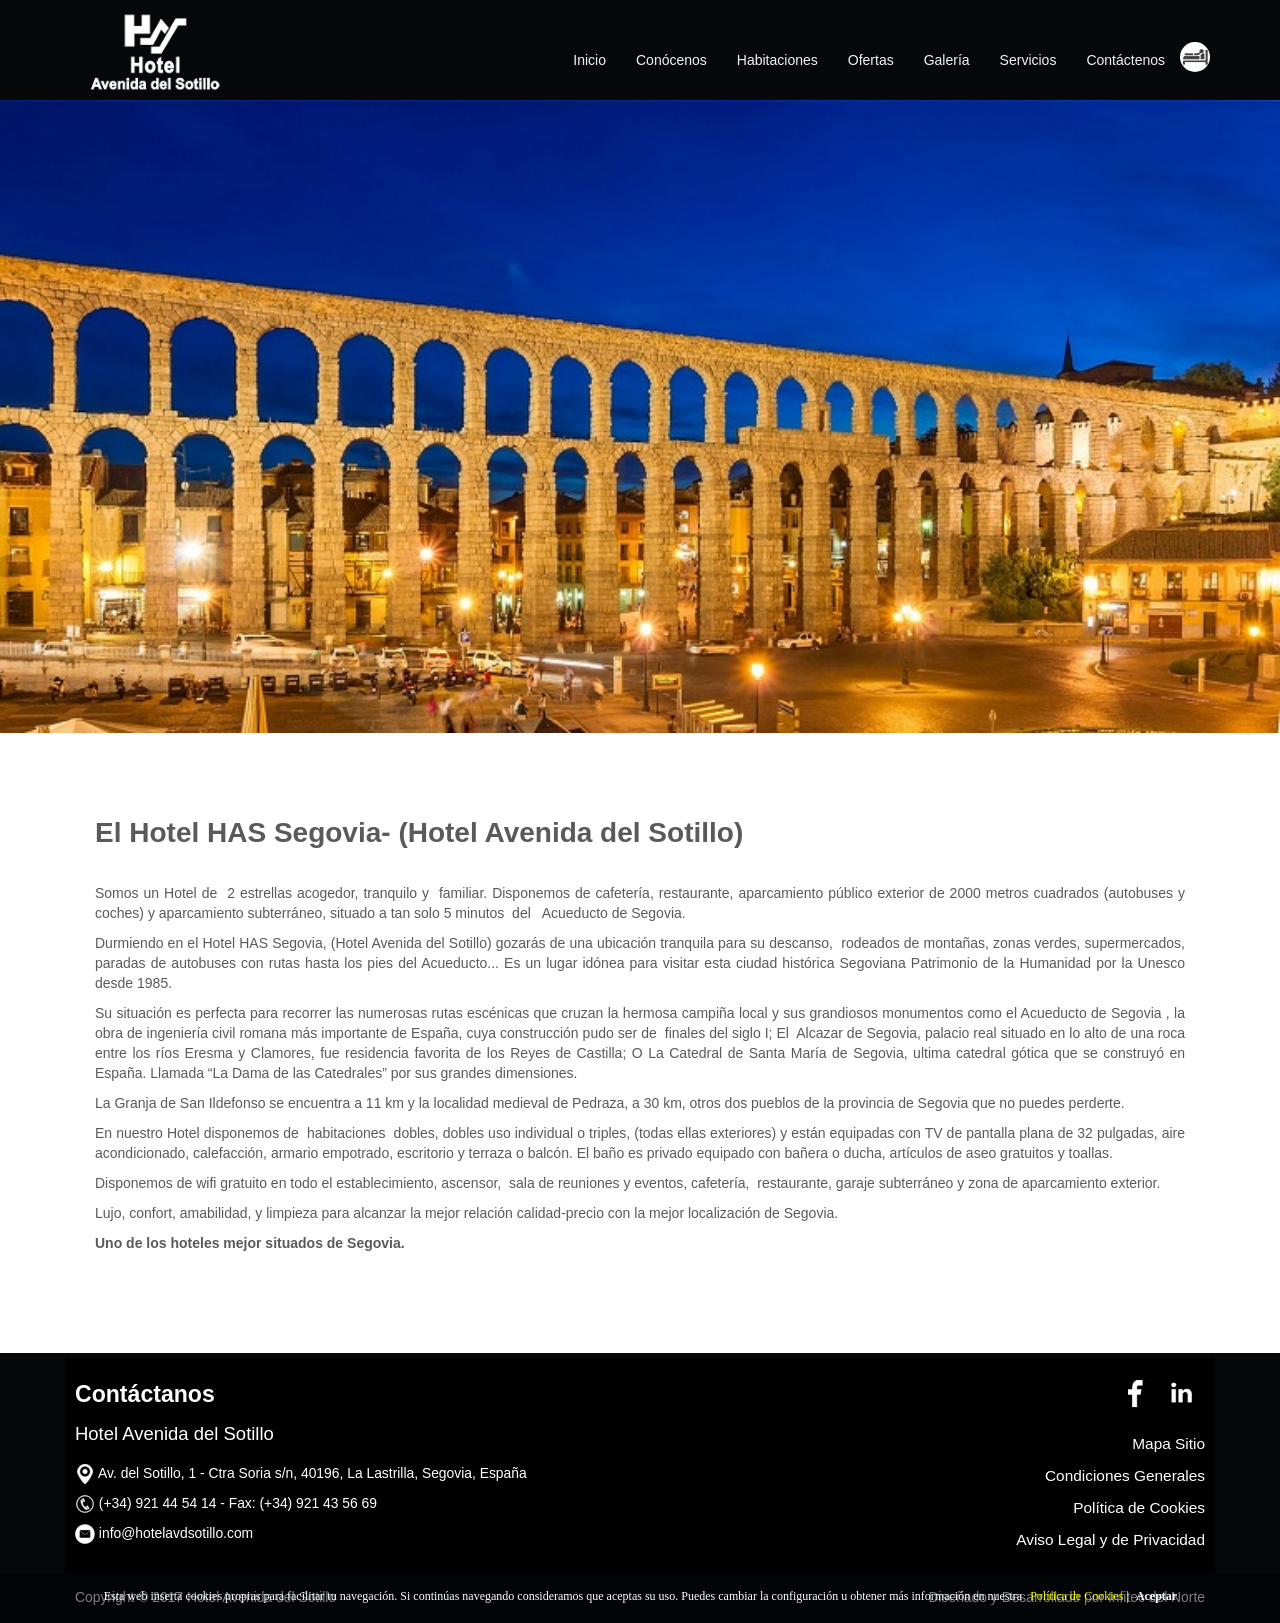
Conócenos (671, 60)
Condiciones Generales (1125, 1475)
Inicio (589, 60)
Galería (947, 60)
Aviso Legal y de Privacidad (1110, 1539)
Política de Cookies (1076, 1596)
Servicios (1028, 60)
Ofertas (871, 60)
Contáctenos (1125, 60)
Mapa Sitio (1168, 1443)
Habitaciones (777, 60)
